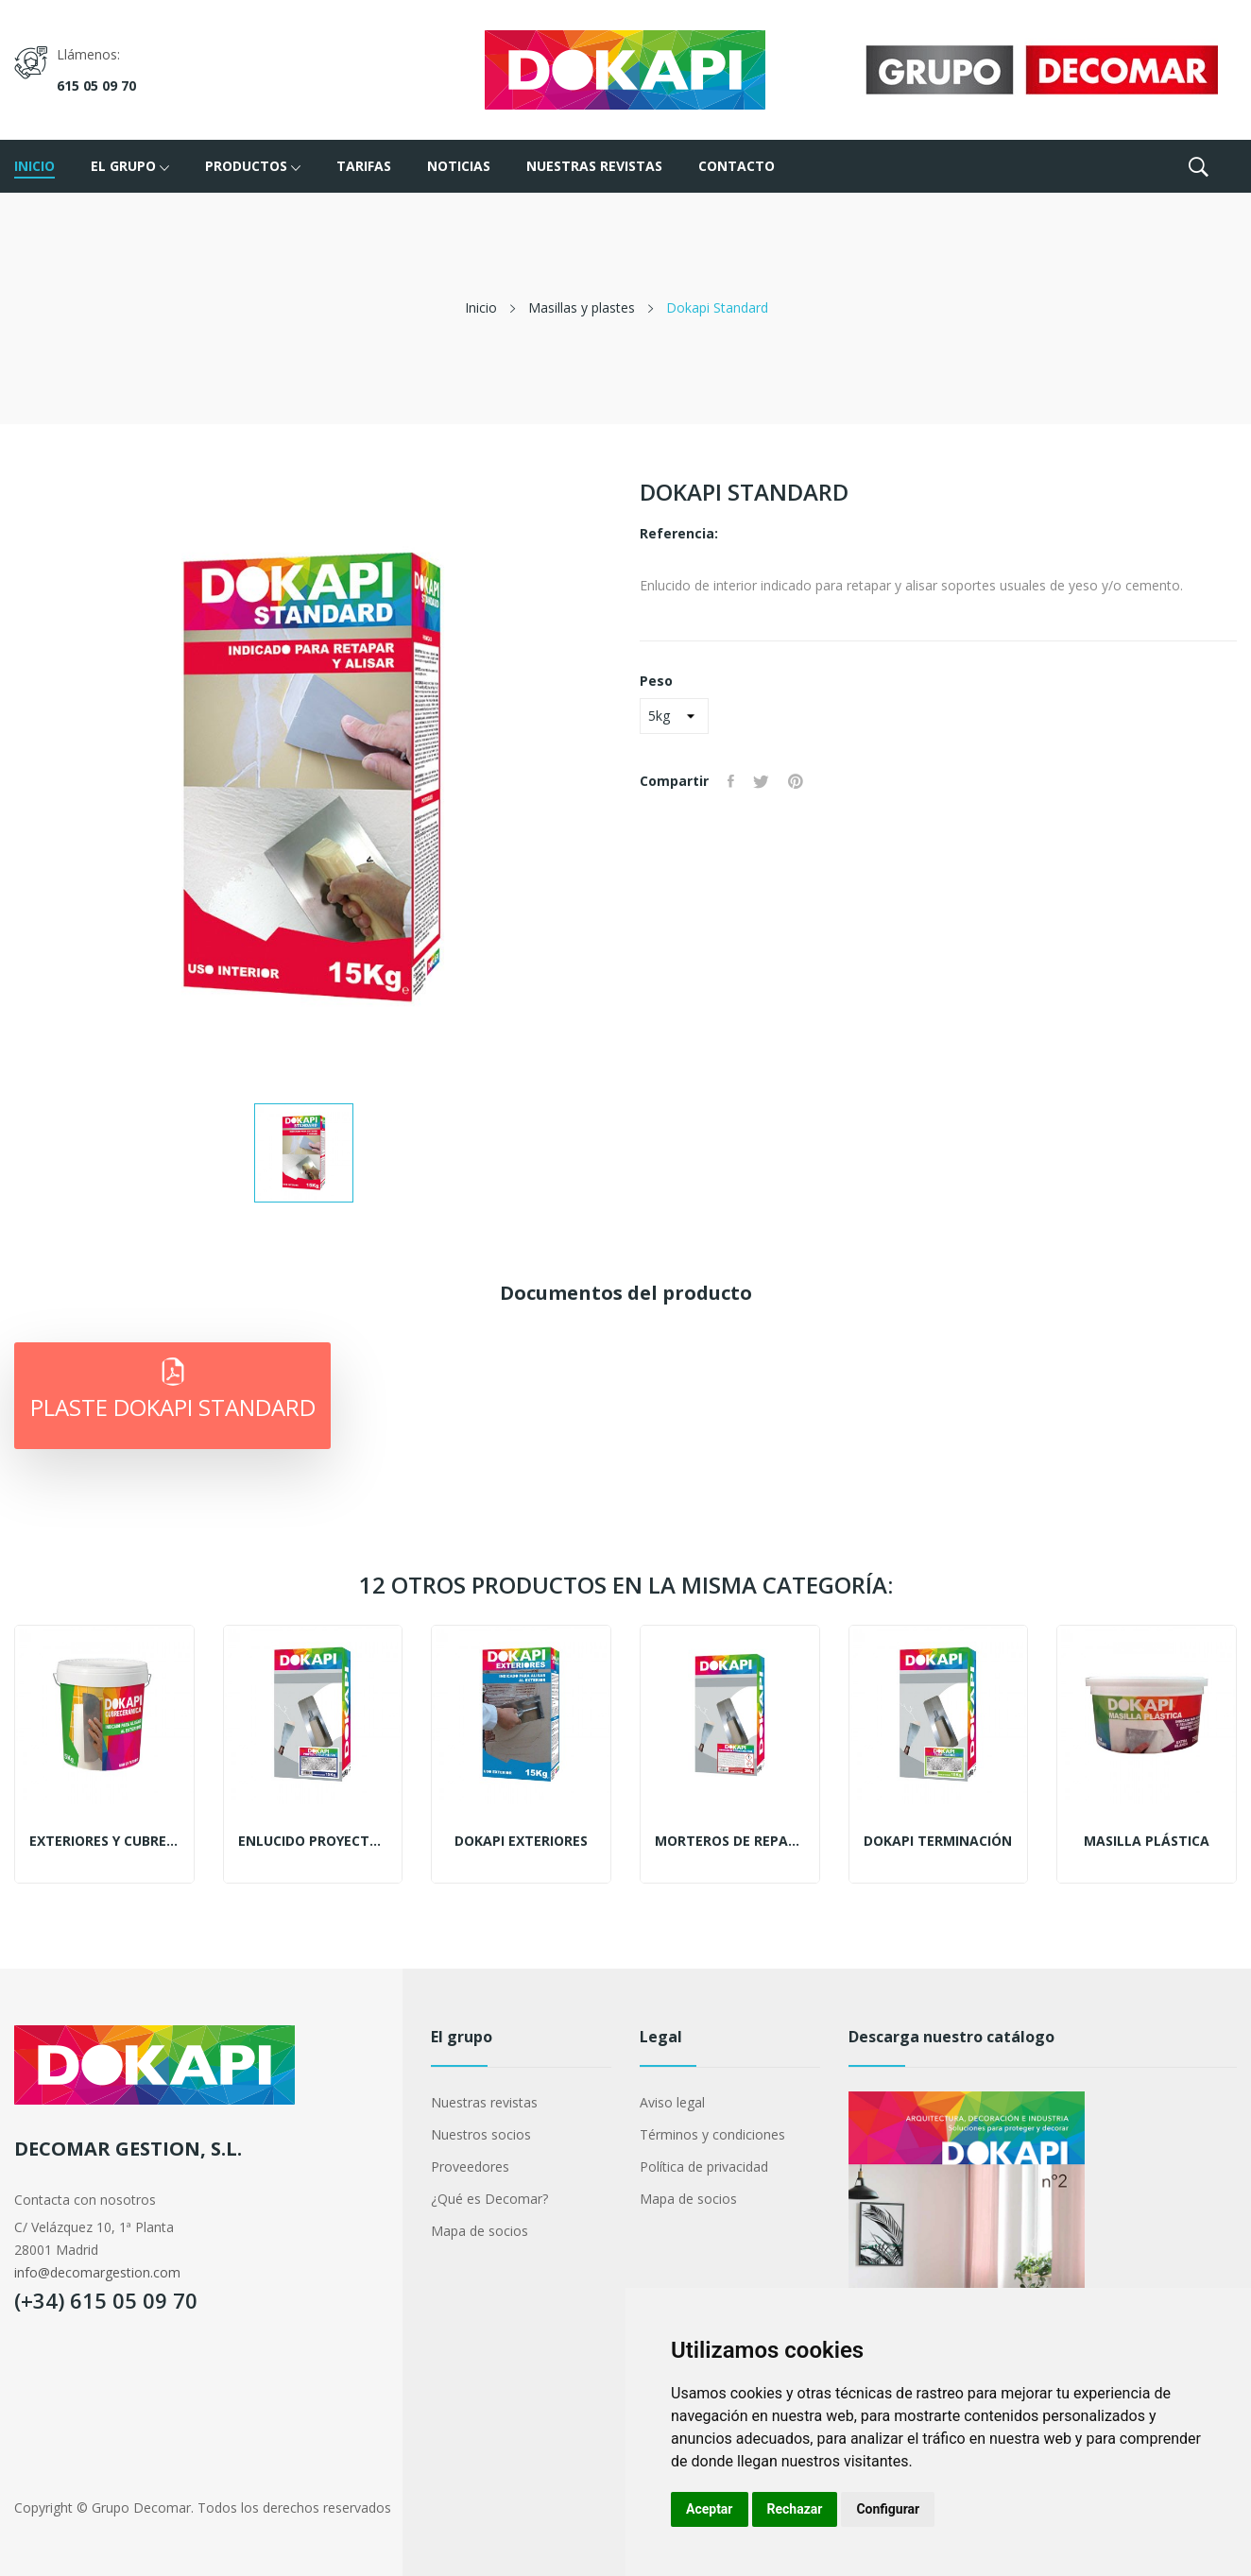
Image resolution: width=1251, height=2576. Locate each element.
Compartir (731, 781)
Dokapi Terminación (938, 1841)
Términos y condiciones (712, 2134)
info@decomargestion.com (97, 2272)
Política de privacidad (704, 2166)
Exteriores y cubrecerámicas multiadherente (104, 1841)
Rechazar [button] (795, 2508)
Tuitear (761, 781)
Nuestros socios (481, 2134)
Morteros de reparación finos (730, 1841)
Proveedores (470, 2166)
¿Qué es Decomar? (489, 2199)
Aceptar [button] (709, 2508)
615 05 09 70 (96, 85)
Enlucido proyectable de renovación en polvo (313, 1841)
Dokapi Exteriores (521, 1841)
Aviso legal (672, 2102)
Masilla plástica (1146, 1841)
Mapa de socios (479, 2231)
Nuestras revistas (484, 2102)
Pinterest (796, 781)
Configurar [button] (887, 2508)
